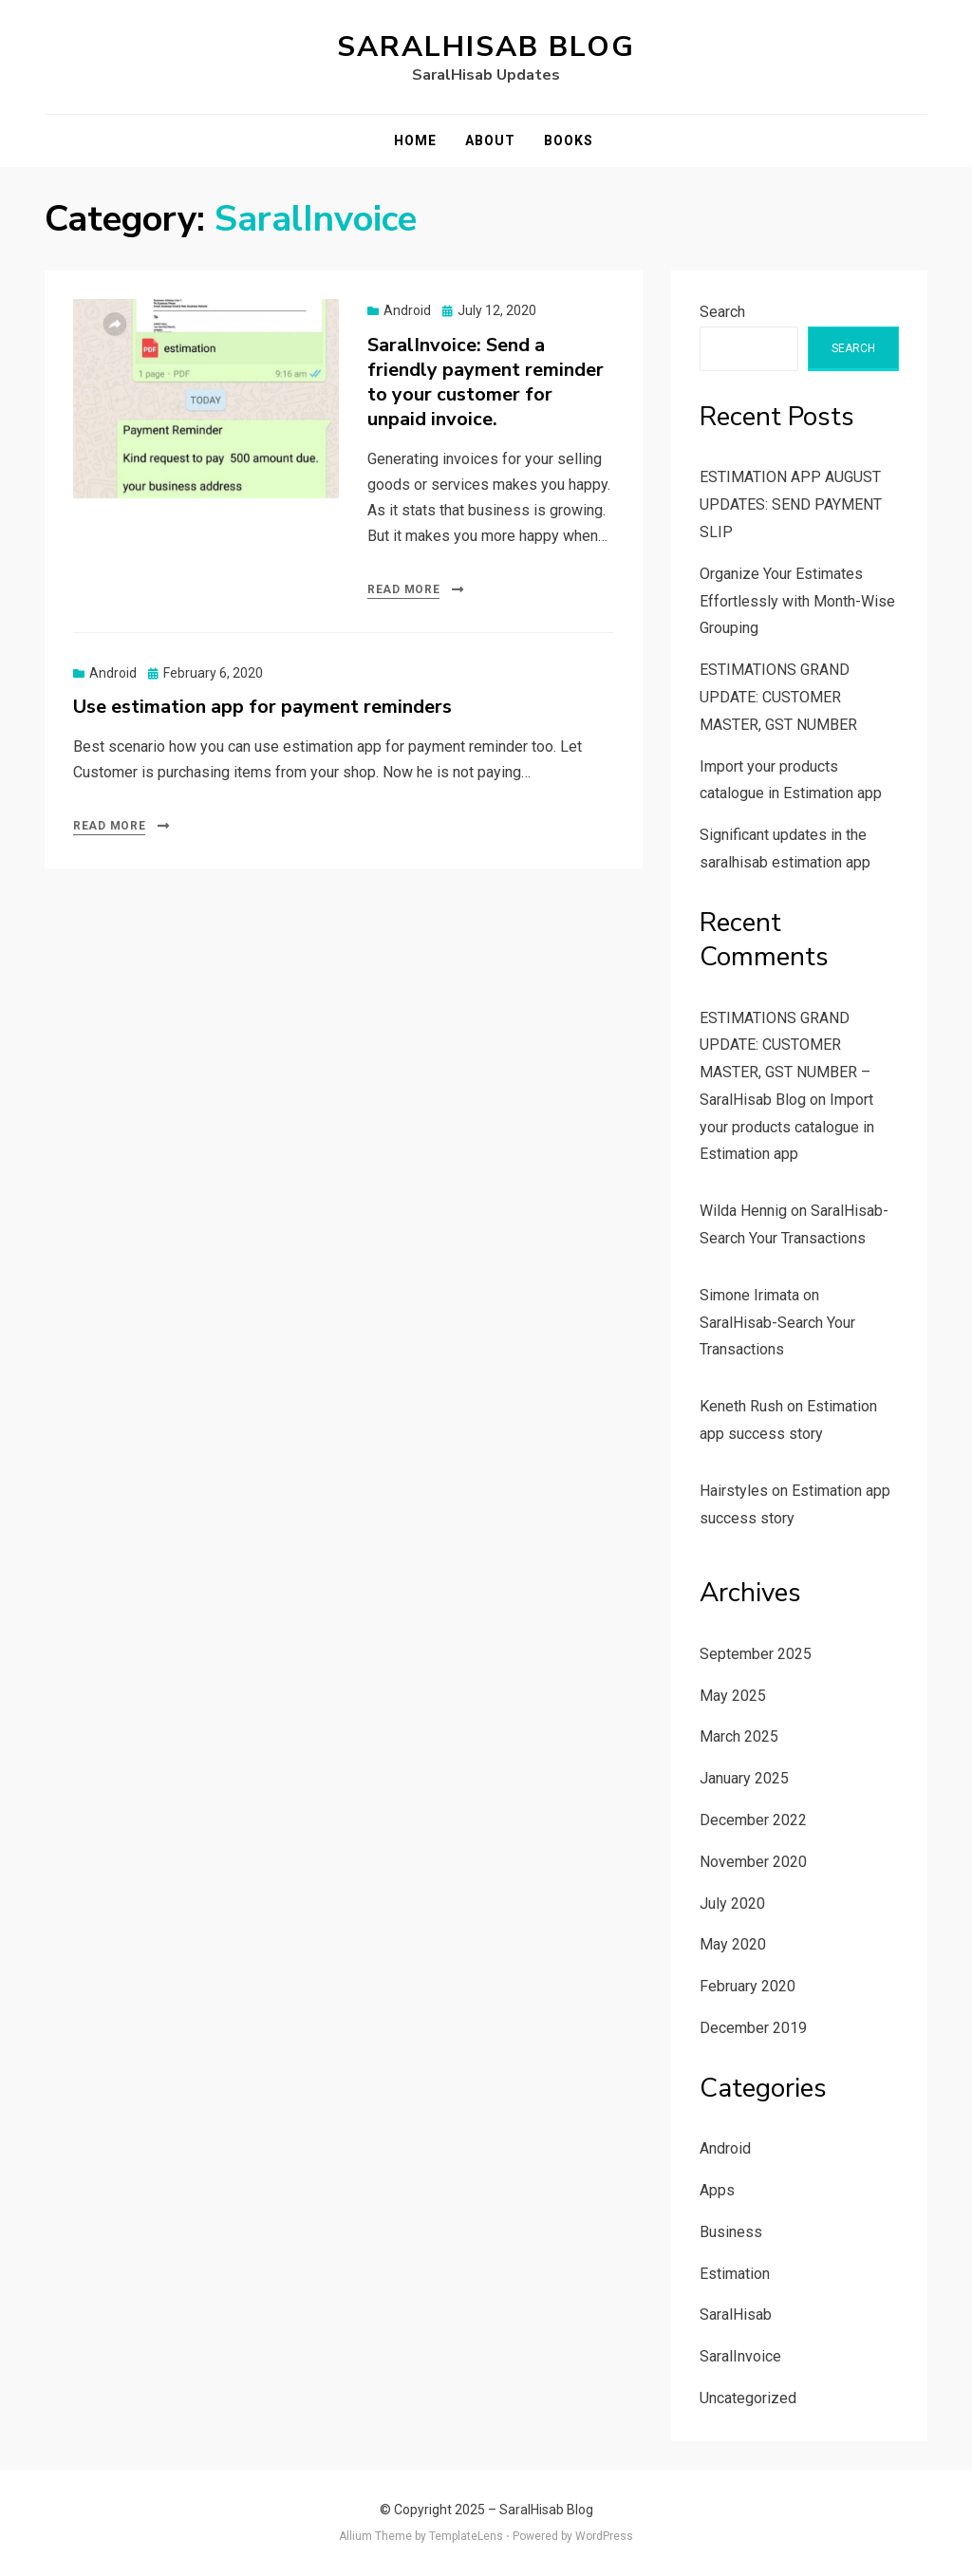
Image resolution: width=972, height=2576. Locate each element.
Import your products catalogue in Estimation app (787, 1127)
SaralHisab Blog (486, 47)
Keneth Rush (741, 1406)
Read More (403, 589)
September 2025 (756, 1654)
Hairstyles (734, 1491)
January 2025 (744, 1778)
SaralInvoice (740, 2356)
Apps (717, 2190)
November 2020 (753, 1862)
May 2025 (733, 1696)
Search (722, 312)
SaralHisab (736, 2314)
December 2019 (753, 2028)
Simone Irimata (749, 1295)
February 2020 (747, 1986)
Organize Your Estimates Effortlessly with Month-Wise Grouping (797, 601)
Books (568, 140)
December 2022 (753, 1820)
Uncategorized (748, 2398)
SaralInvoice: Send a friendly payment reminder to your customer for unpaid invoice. (485, 382)
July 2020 (732, 1904)
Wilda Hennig (743, 1211)
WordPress (604, 2536)
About (490, 140)
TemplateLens (466, 2536)
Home (415, 140)
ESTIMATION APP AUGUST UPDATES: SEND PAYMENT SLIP (791, 504)
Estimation (735, 2274)
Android (407, 310)
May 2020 (733, 1944)
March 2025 (739, 1736)
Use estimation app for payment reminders (262, 706)
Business (731, 2232)
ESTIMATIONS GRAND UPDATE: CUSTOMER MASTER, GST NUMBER (778, 697)
